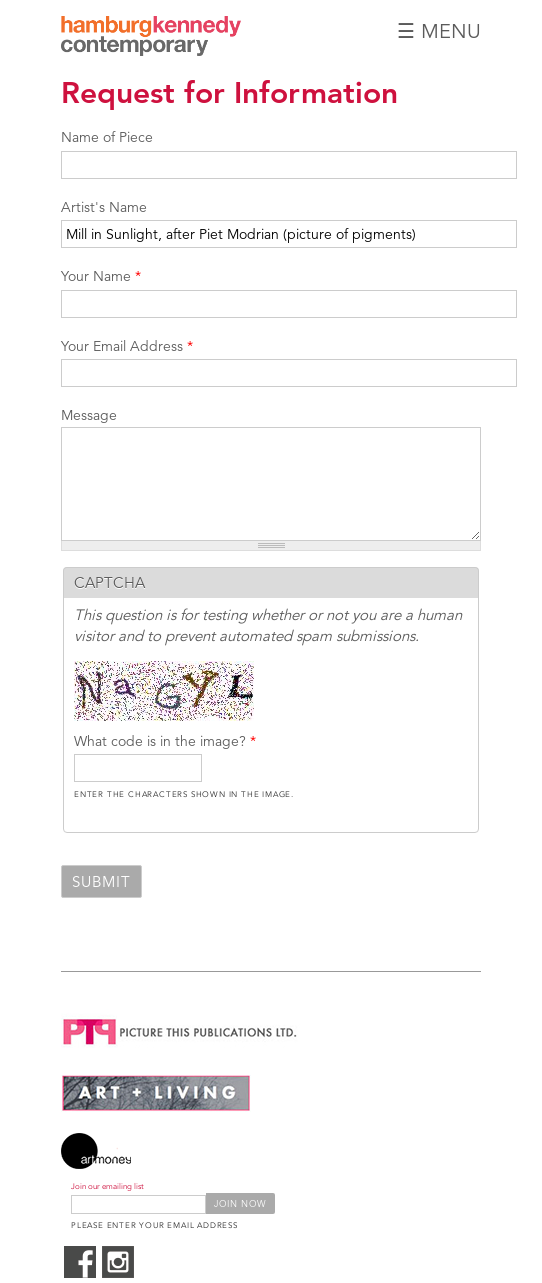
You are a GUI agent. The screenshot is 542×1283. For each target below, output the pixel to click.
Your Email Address (127, 346)
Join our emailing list (107, 1186)
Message (89, 415)
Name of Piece (107, 137)
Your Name (101, 276)
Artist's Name (104, 207)
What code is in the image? (165, 741)
